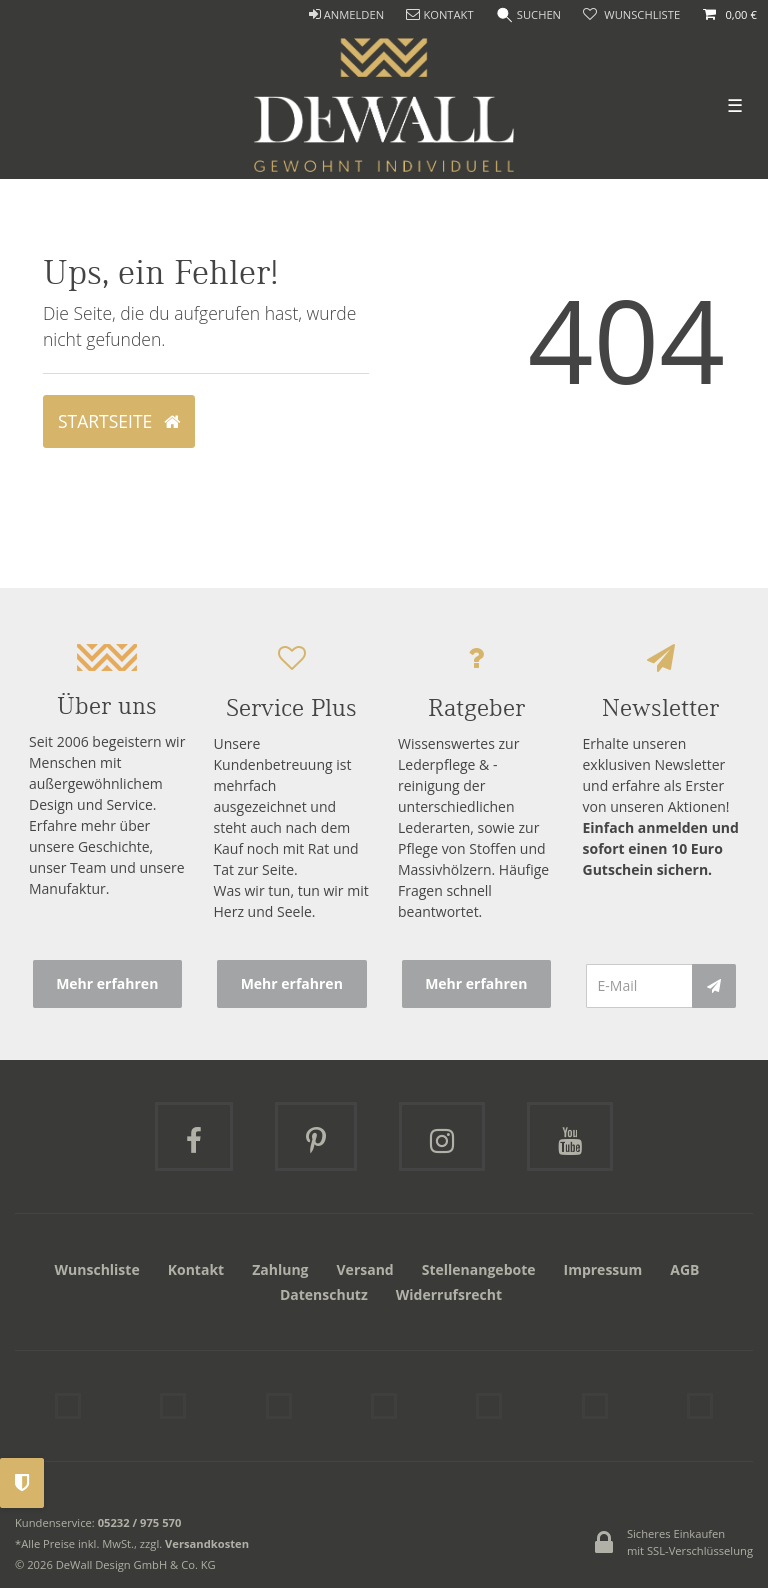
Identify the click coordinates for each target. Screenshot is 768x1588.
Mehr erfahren (107, 983)
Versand (365, 1269)
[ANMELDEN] (346, 15)
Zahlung (280, 1269)
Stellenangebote (479, 1269)
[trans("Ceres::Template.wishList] (631, 15)
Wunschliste (97, 1269)
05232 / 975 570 (140, 1522)
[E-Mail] (639, 986)
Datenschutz (324, 1294)
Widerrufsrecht (449, 1294)
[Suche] (529, 15)
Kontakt (196, 1269)
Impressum (603, 1269)
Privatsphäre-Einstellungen (22, 1483)
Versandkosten (207, 1543)
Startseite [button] (119, 421)
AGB (684, 1269)
